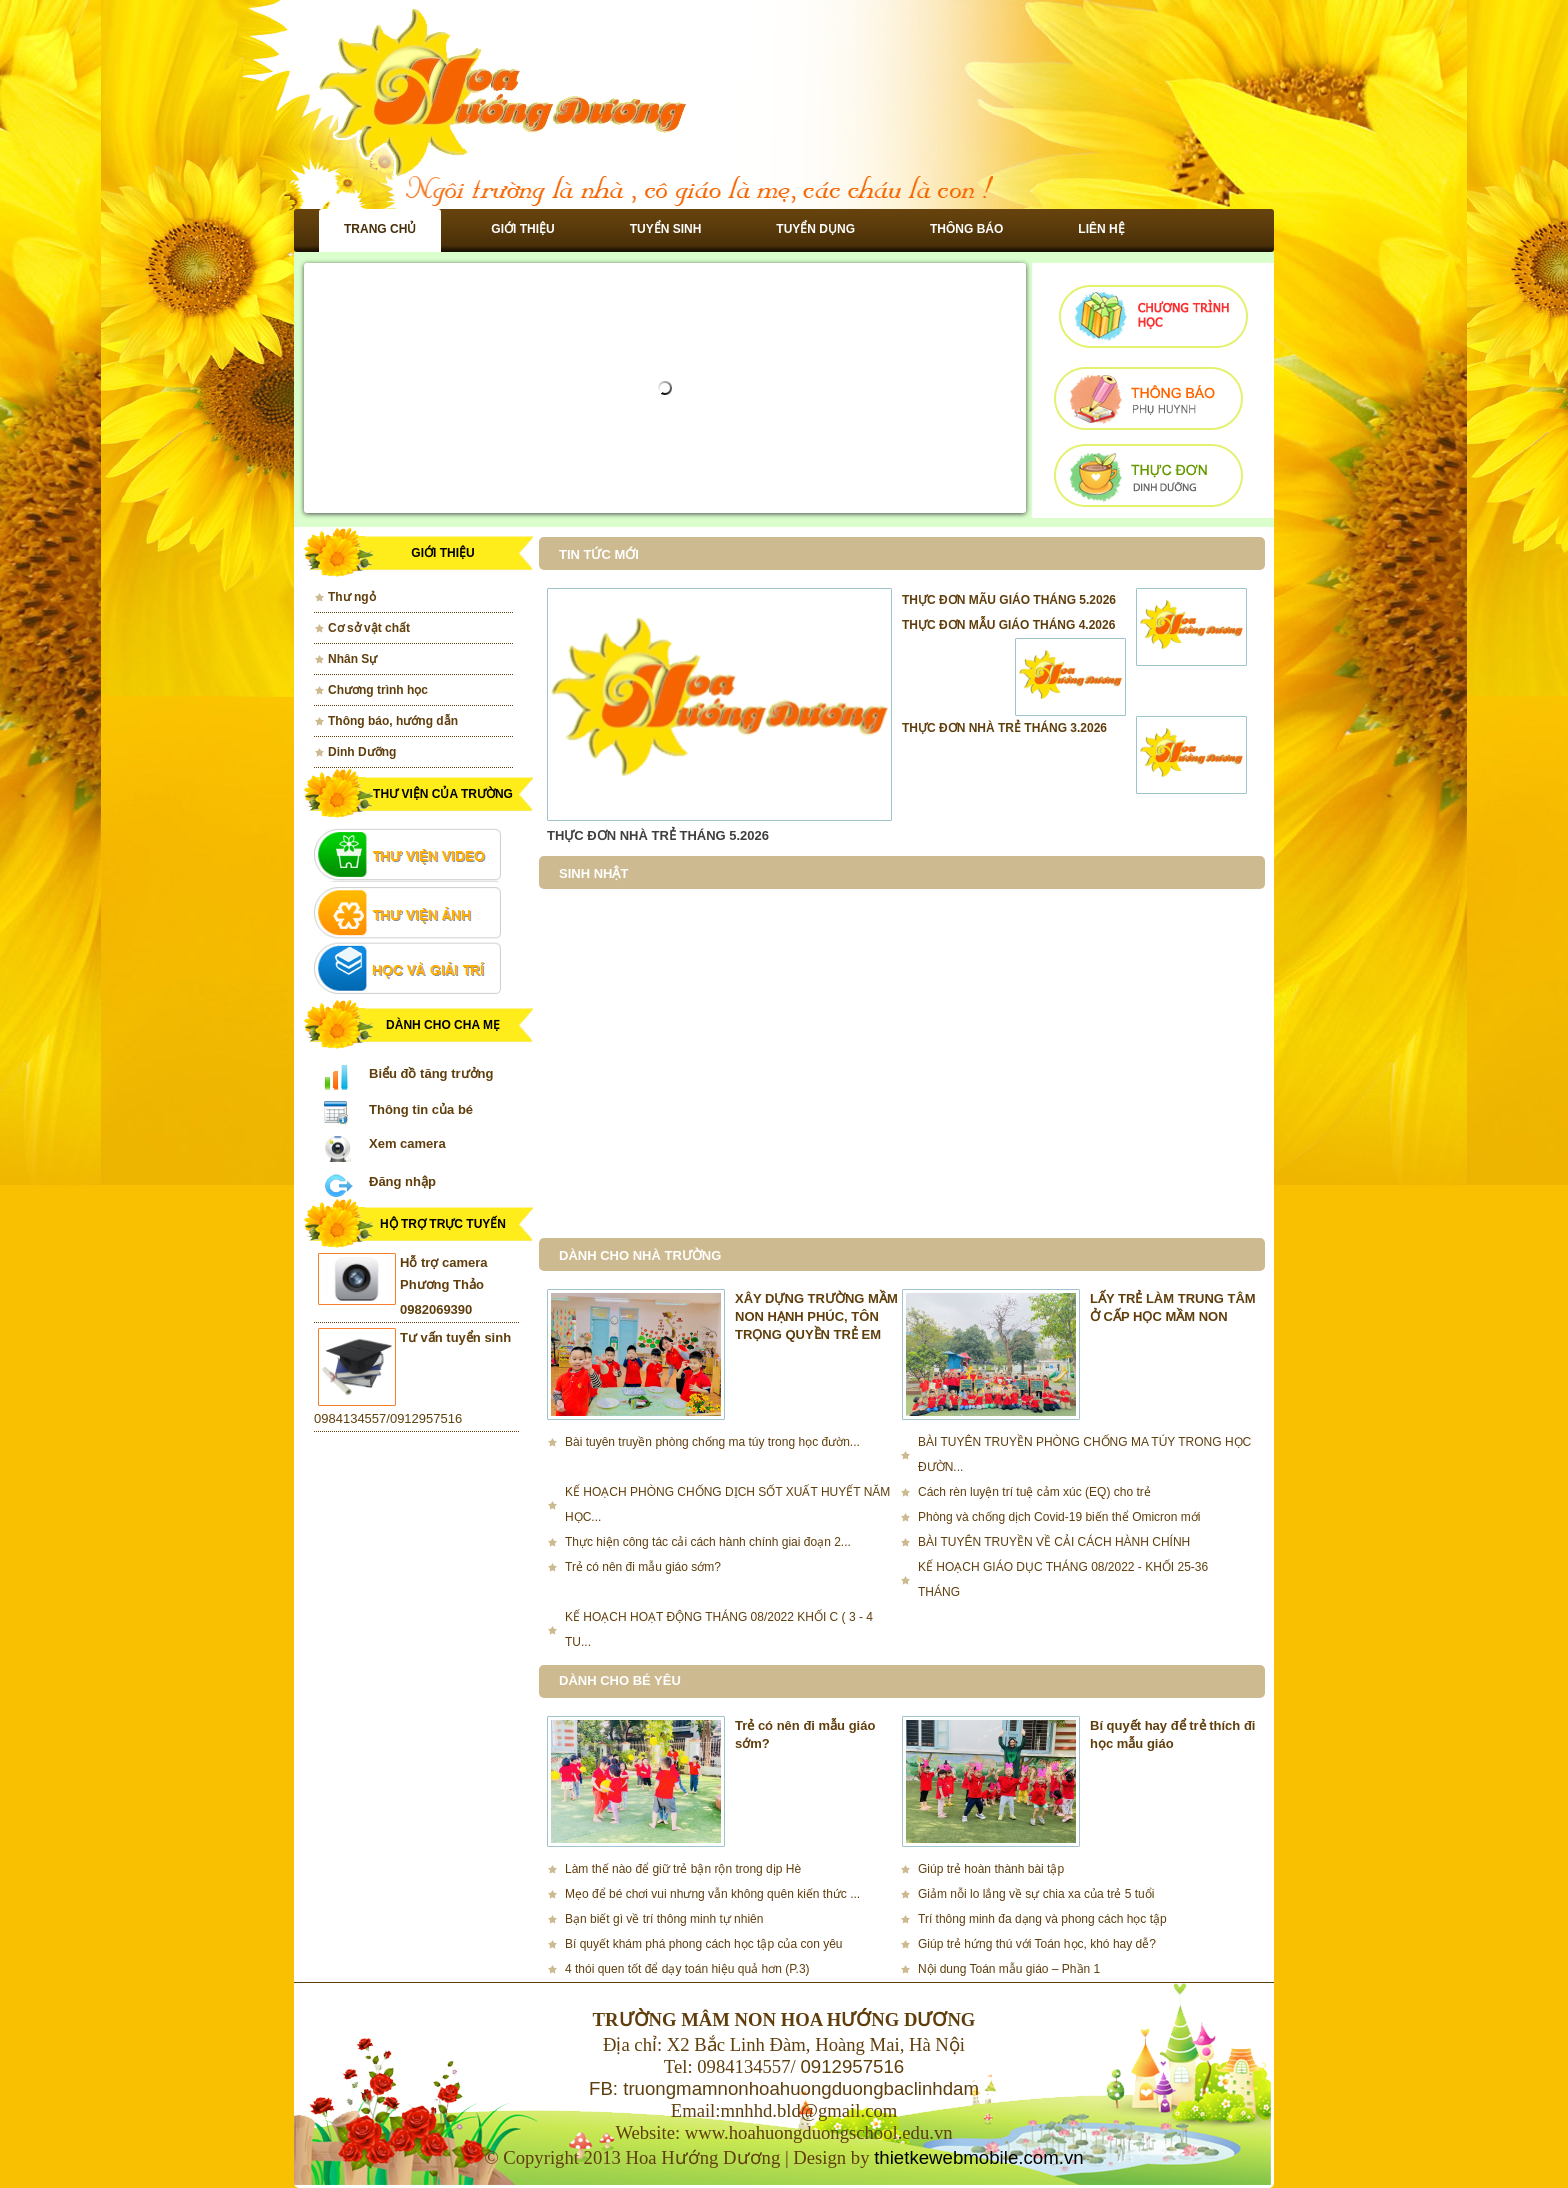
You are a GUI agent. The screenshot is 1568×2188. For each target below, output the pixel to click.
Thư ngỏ (352, 597)
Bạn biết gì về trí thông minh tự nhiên (664, 1919)
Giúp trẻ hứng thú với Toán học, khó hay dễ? (1037, 1944)
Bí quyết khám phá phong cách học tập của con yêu (704, 1944)
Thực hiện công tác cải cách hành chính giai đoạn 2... (708, 1542)
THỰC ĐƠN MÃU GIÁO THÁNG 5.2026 (1009, 600)
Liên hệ (1101, 229)
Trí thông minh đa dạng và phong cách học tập (1042, 1919)
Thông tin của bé (421, 1109)
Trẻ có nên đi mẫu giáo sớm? (643, 1567)
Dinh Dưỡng (362, 752)
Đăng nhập (402, 1181)
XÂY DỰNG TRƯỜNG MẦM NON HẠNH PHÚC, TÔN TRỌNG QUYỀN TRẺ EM (816, 1316)
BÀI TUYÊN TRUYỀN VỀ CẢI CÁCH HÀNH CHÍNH (1054, 1542)
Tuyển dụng (815, 229)
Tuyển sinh (666, 229)
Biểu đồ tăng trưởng (431, 1073)
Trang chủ (380, 229)
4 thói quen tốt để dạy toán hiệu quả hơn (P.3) (687, 1969)
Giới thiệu (522, 229)
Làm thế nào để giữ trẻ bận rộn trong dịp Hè (683, 1869)
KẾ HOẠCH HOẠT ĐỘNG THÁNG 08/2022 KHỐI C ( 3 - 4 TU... (719, 1629)
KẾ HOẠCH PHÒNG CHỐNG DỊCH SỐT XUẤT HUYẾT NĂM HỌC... (727, 1504)
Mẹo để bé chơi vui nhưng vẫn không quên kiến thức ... (712, 1894)
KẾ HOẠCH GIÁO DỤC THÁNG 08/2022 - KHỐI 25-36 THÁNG (1063, 1579)
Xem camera (407, 1143)
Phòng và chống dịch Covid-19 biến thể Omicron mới (1059, 1517)
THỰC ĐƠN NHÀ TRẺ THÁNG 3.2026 (1004, 728)
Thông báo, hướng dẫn (393, 721)
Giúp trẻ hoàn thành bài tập (991, 1869)
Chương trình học (378, 690)
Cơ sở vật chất (369, 628)
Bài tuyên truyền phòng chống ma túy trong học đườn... (712, 1442)
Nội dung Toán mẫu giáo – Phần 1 (1009, 1969)
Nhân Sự (352, 659)
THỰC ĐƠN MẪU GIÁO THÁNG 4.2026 (1008, 625)
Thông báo (966, 229)
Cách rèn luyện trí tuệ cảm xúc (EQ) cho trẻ (1034, 1492)
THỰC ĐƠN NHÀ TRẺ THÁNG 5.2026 (658, 835)
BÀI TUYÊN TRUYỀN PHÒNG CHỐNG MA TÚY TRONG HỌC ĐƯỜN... (1084, 1454)
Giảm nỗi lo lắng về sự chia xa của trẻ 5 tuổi (1036, 1894)
